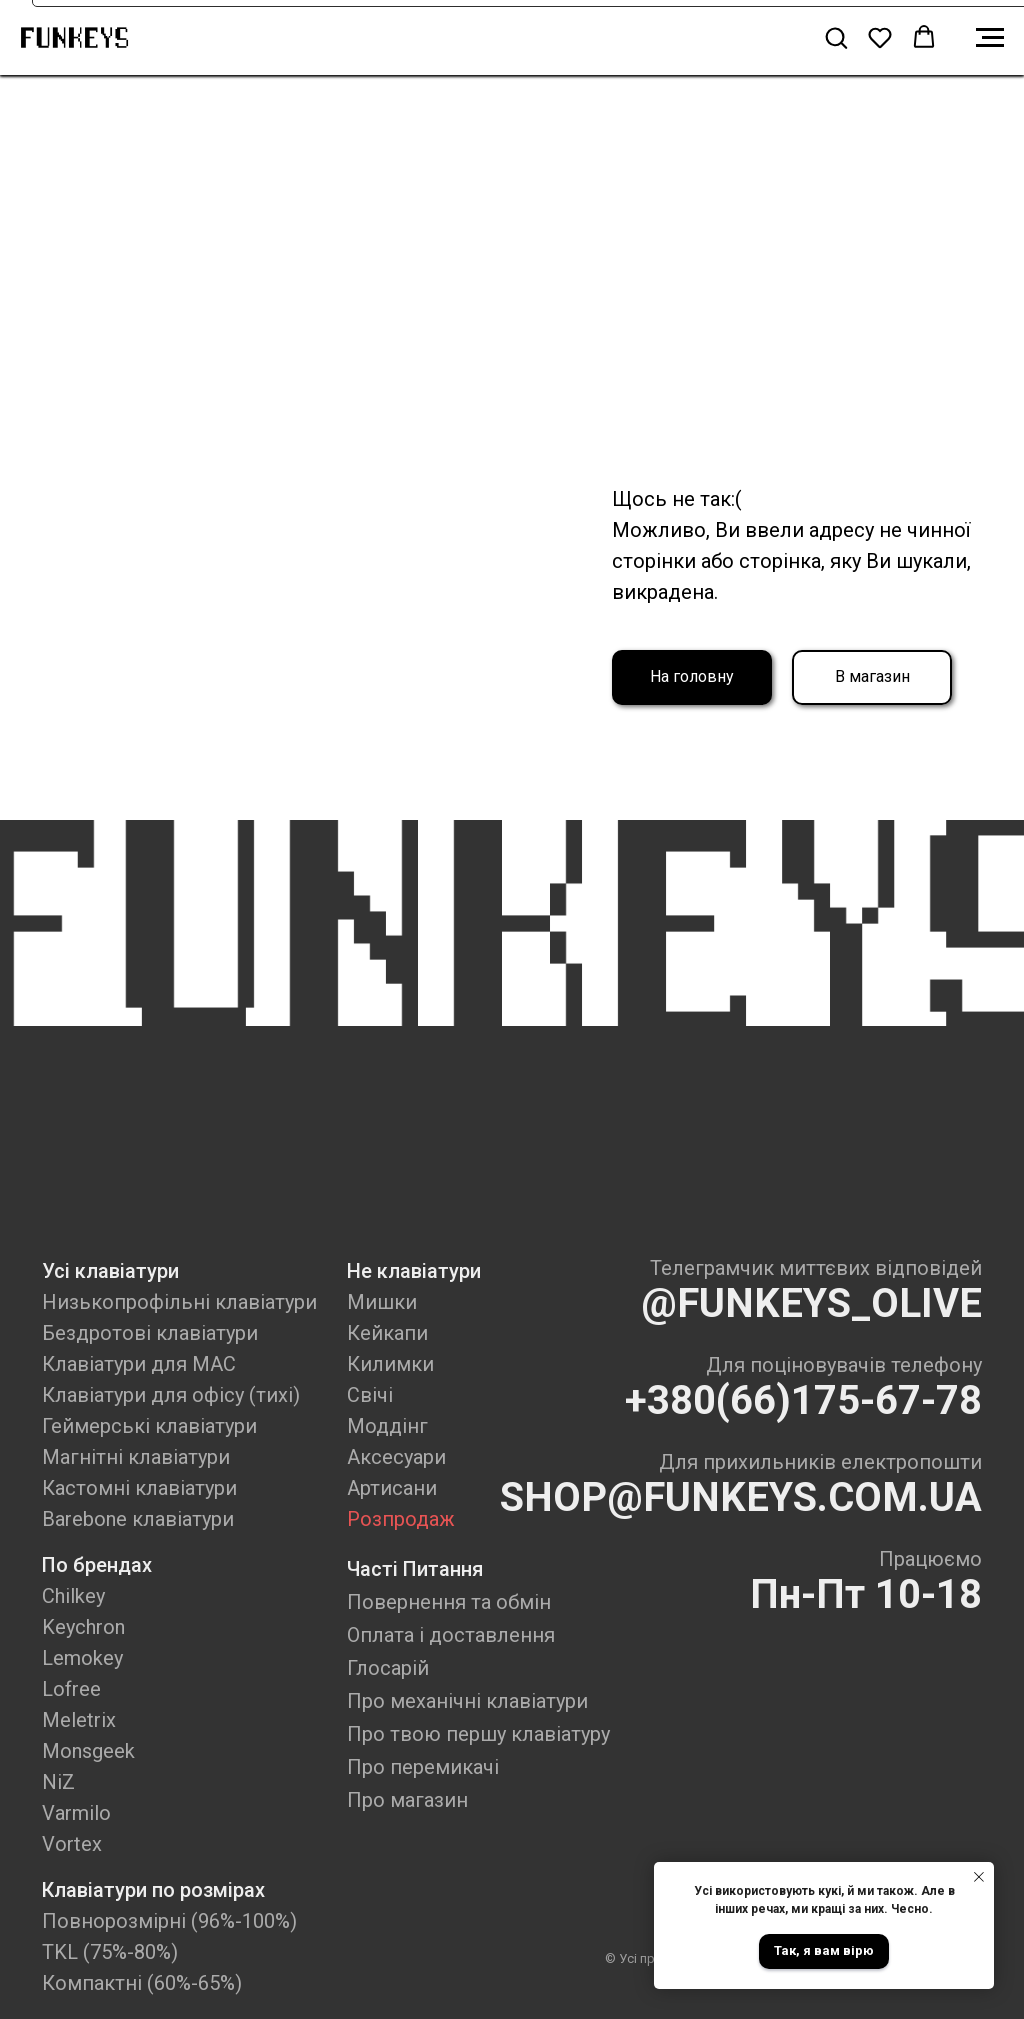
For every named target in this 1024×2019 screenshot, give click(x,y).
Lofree (71, 1689)
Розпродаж (401, 1519)
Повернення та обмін (449, 1602)
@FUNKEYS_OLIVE (811, 1303)
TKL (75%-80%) (110, 1952)
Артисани (392, 1488)
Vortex (72, 1844)
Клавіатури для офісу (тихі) (171, 1395)
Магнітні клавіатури (136, 1457)
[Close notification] (979, 1877)
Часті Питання (415, 1569)
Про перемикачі (423, 1767)
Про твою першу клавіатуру (478, 1734)
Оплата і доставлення (451, 1635)
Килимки (390, 1364)
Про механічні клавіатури (467, 1701)
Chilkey (73, 1596)
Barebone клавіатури (138, 1519)
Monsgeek (88, 1751)
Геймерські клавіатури (149, 1426)
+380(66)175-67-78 (803, 1400)
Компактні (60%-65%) (142, 1983)
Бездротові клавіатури (150, 1333)
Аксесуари (396, 1457)
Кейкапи (387, 1333)
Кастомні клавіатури (139, 1488)
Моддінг (387, 1426)
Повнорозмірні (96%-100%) (169, 1921)
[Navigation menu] (990, 38)
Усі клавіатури (110, 1271)
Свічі (370, 1395)
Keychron (83, 1627)
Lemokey (82, 1658)
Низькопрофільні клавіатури (179, 1302)
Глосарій (388, 1668)
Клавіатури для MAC (139, 1364)
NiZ (58, 1782)
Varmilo (76, 1813)
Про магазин (407, 1800)
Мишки (382, 1302)
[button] (836, 37)
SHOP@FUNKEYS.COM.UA (741, 1497)
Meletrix (79, 1720)
